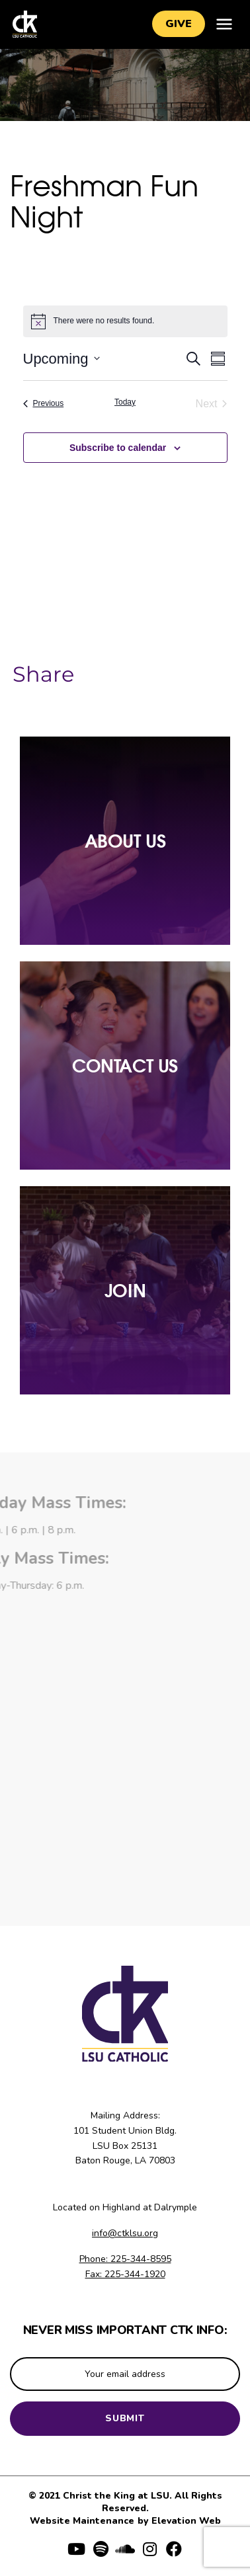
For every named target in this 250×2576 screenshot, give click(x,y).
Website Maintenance (83, 2521)
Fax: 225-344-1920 (125, 2274)
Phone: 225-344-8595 (125, 2259)
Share (43, 674)
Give (178, 24)
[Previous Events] (43, 404)
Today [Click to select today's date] (125, 402)
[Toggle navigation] (224, 24)
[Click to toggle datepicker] (61, 359)
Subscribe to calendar (117, 447)
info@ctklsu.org (125, 2233)
